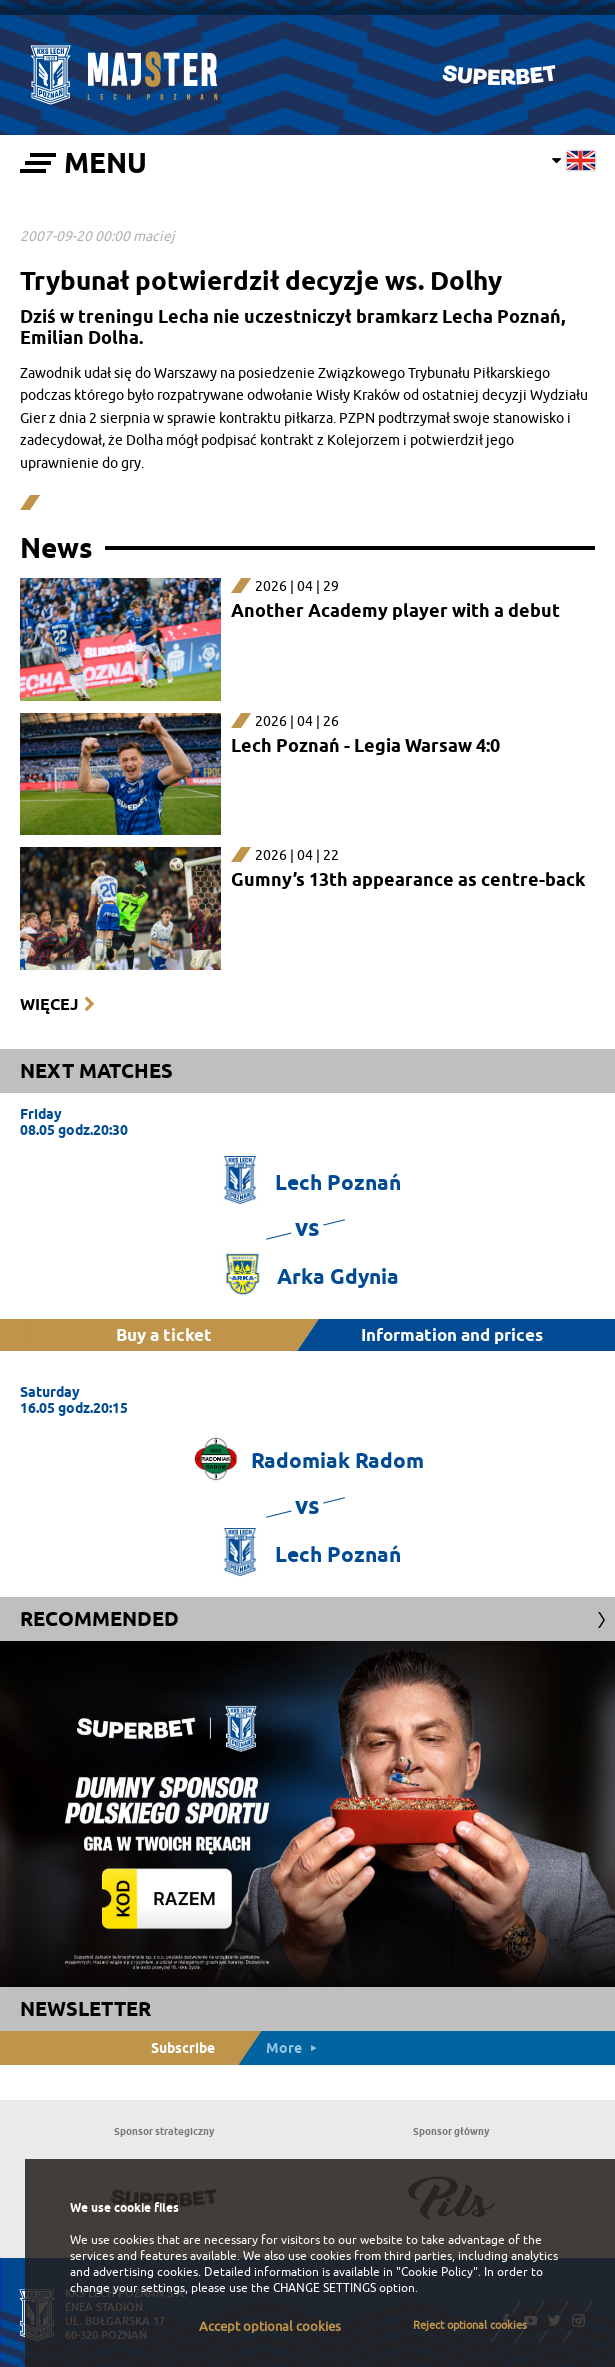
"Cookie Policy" (437, 2272)
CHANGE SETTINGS (324, 2288)
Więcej (49, 1004)
